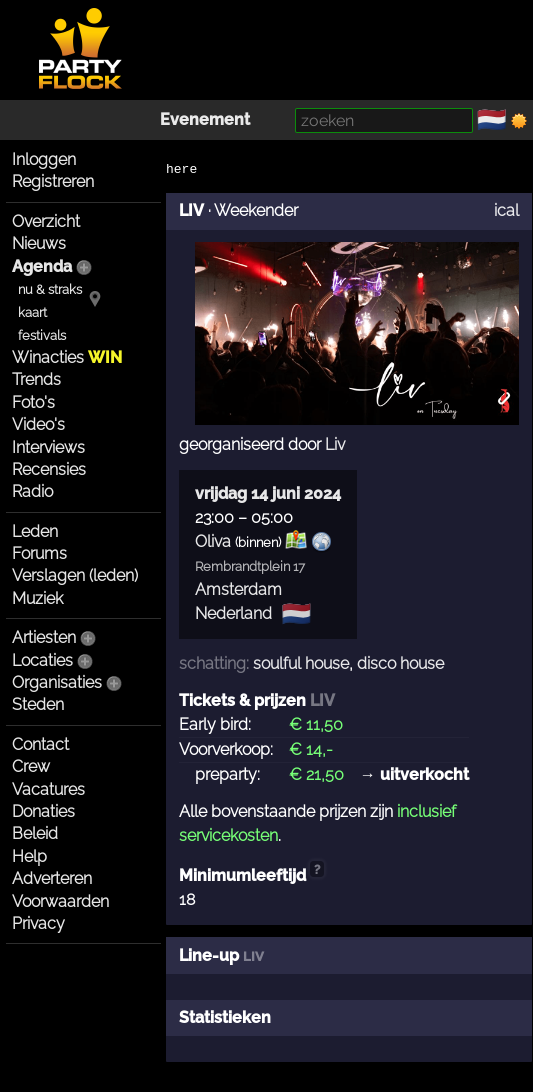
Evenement (205, 119)
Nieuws (39, 243)
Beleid (35, 833)
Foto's (33, 402)
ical (506, 210)
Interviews (48, 447)
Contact (40, 744)
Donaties (43, 811)
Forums (39, 553)
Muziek (37, 598)
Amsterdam (238, 589)
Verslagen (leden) (75, 575)
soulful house (301, 663)
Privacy (38, 923)
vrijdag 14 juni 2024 (268, 493)
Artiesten (44, 637)
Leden (35, 531)
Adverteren (52, 878)
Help (29, 856)
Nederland (233, 613)
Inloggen (44, 159)
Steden (38, 704)
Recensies (49, 469)
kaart (32, 312)
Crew (31, 766)
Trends (36, 379)
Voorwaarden (60, 901)
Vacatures (48, 789)
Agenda (42, 266)
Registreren (53, 181)
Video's (38, 424)
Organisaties (57, 682)
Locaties (42, 660)
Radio (32, 491)
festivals (42, 335)
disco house (400, 663)
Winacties (67, 357)
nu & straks (50, 289)
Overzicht (46, 221)
